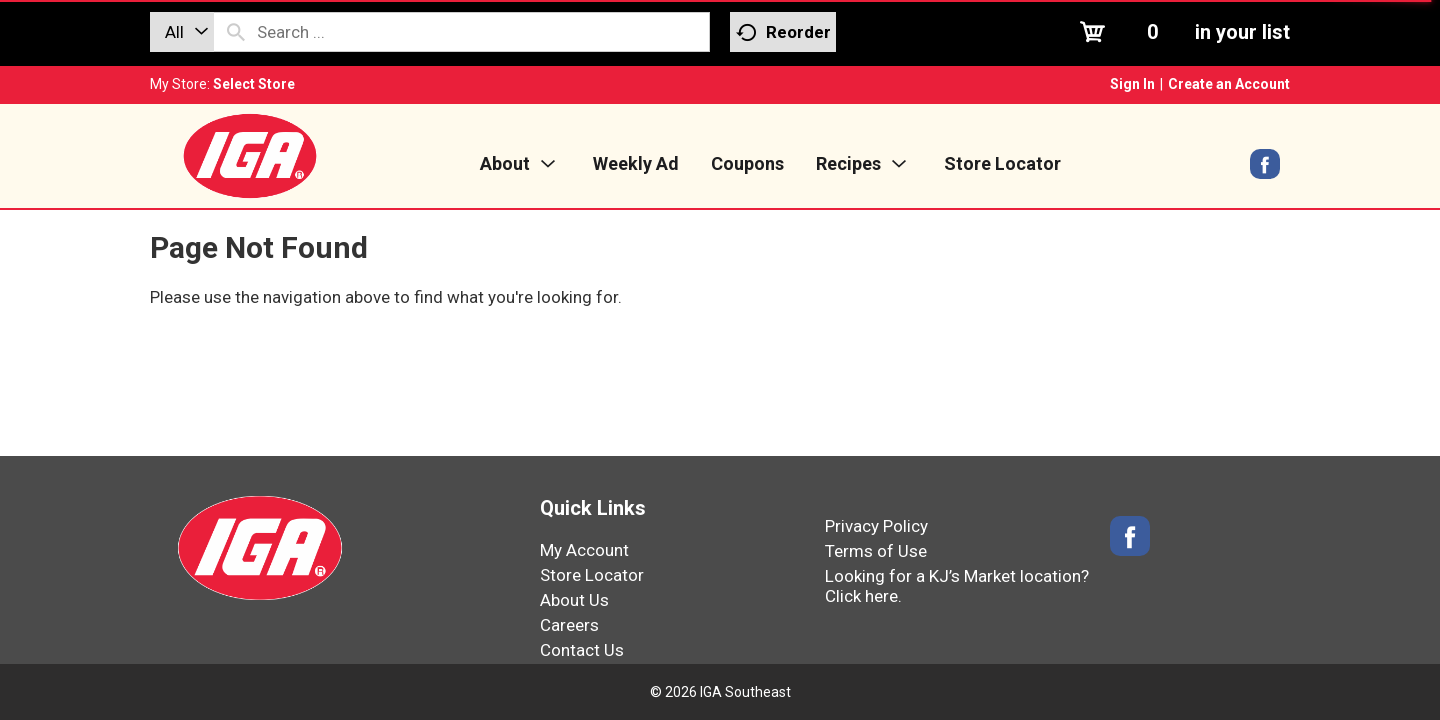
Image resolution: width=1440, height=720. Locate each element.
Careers (569, 625)
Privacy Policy (876, 526)
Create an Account (1229, 84)
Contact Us (582, 650)
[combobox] (182, 32)
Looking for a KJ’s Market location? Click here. (957, 586)
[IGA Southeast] (250, 155)
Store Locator (592, 575)
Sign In (1132, 84)
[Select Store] (255, 84)
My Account (584, 550)
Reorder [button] (783, 33)
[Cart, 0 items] (1182, 31)
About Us (574, 600)
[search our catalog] (236, 32)
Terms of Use (876, 551)
